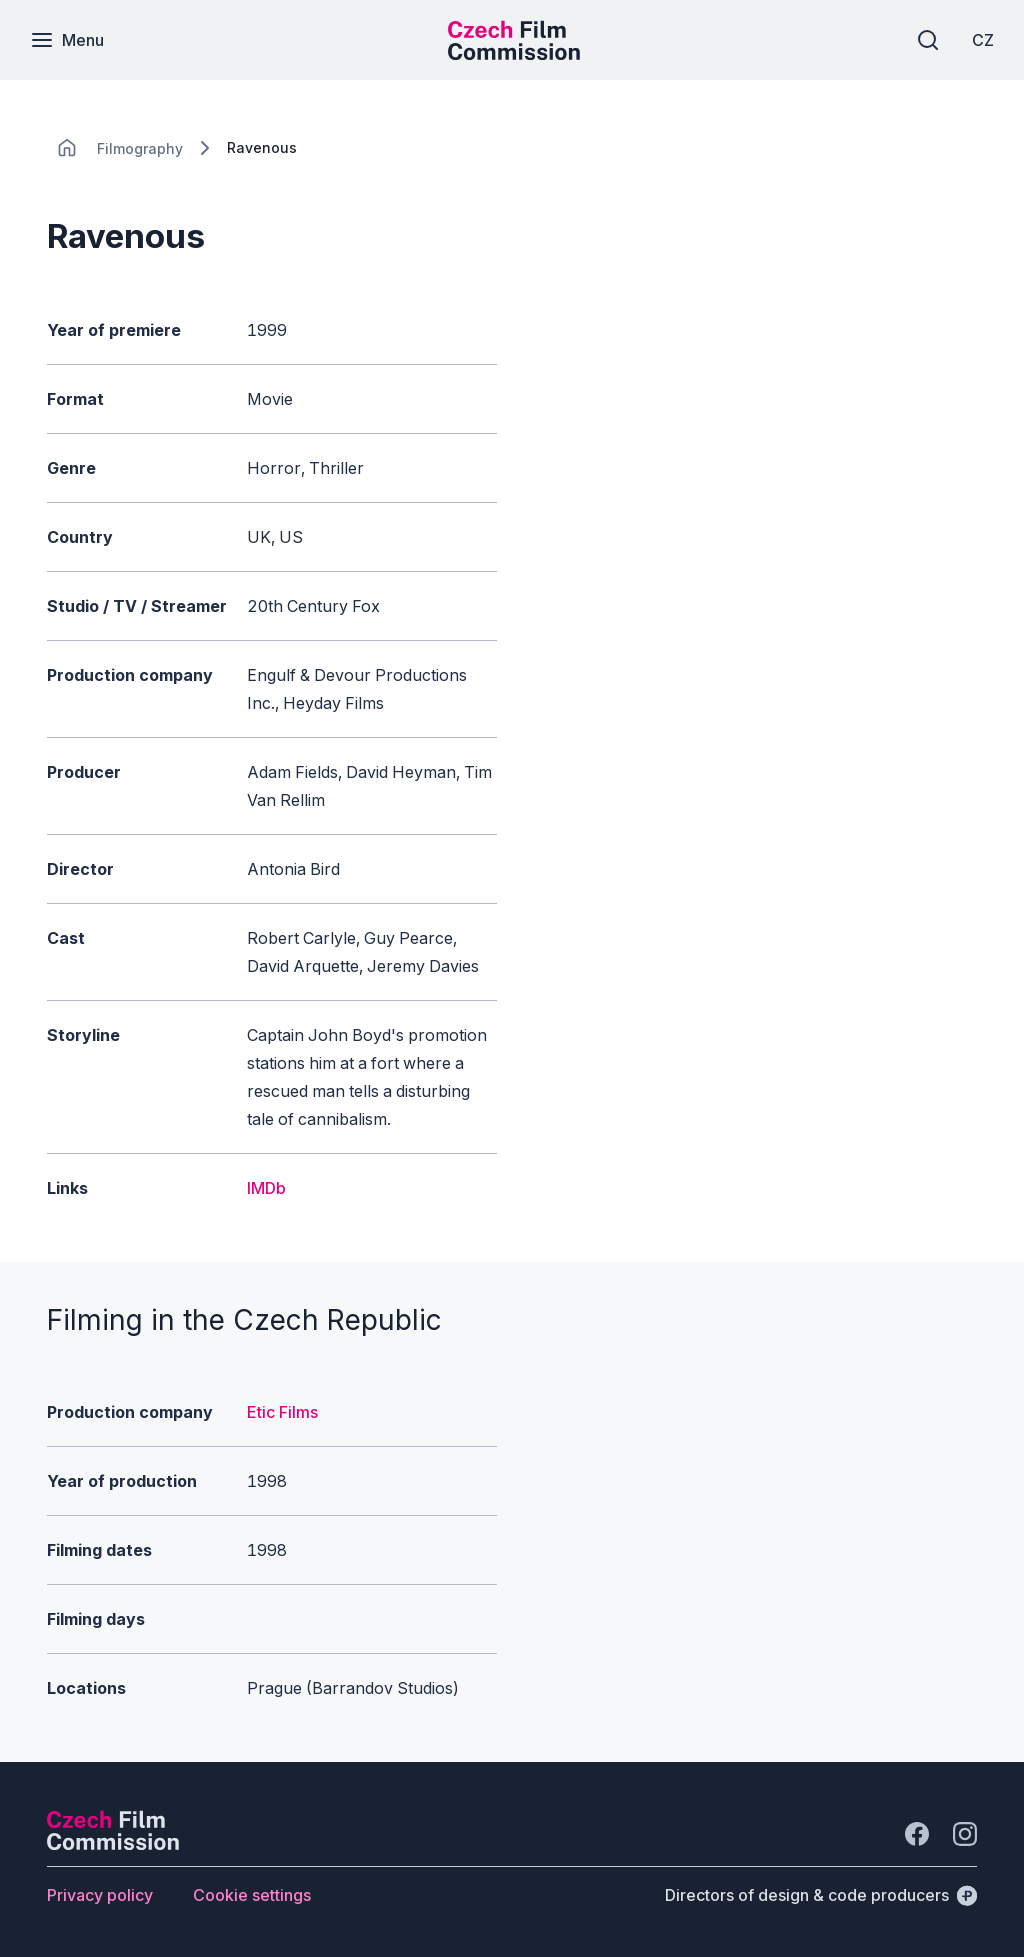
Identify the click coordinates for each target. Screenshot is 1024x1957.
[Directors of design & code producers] (821, 1895)
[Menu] (67, 40)
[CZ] (983, 40)
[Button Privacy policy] (100, 1895)
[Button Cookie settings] (252, 1895)
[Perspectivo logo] (113, 1844)
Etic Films (282, 1412)
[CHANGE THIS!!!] (67, 148)
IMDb (266, 1188)
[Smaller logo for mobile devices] (514, 54)
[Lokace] (140, 148)
